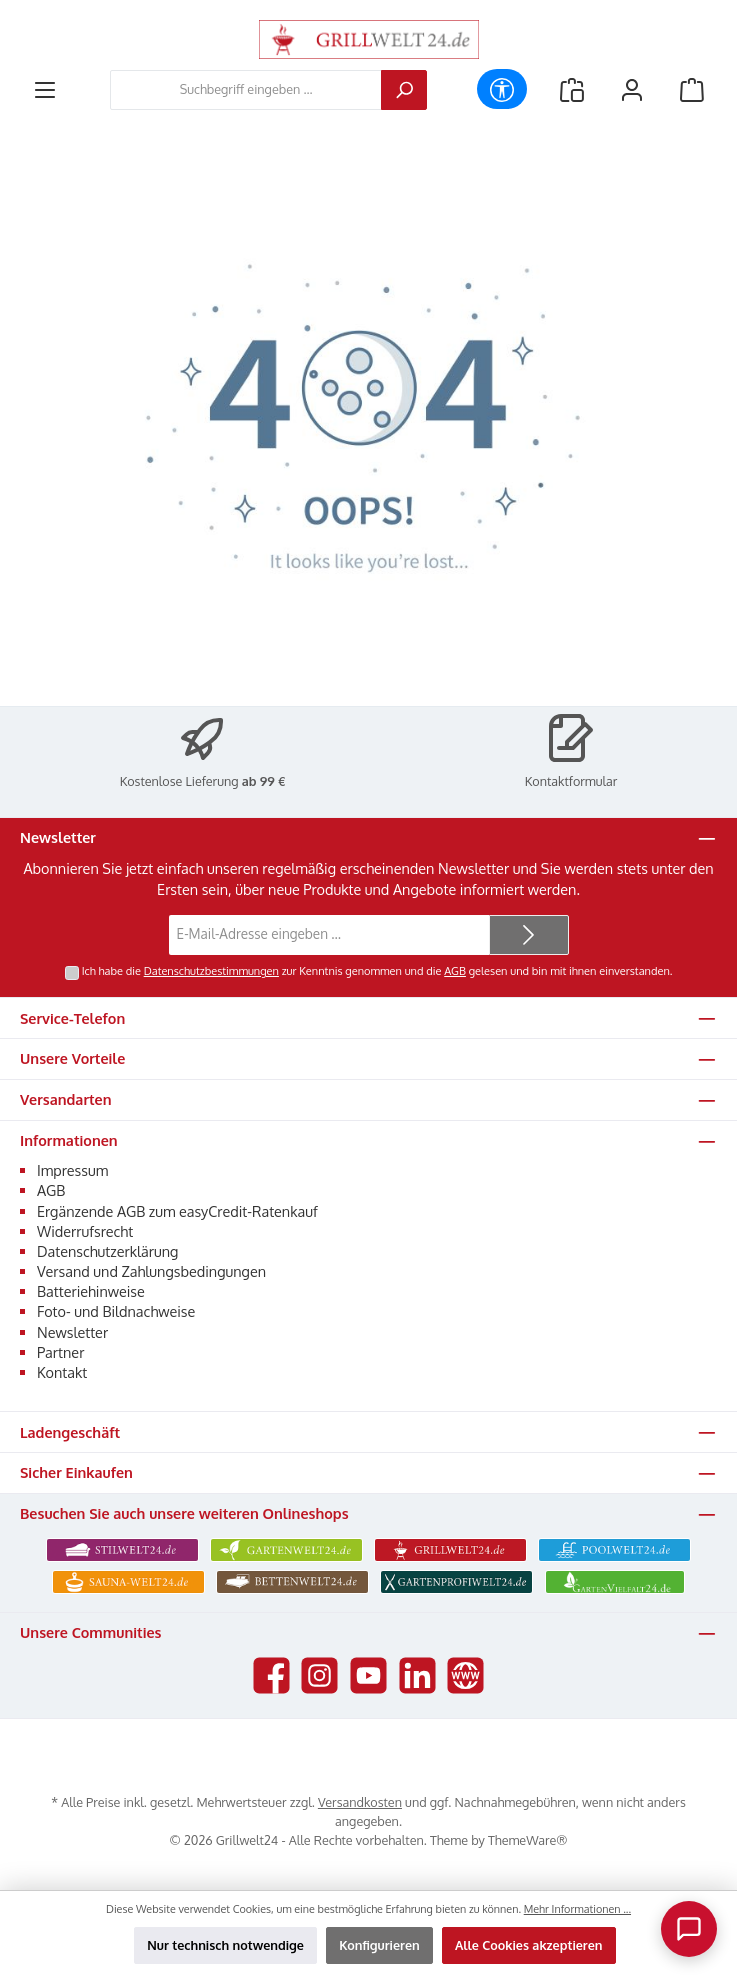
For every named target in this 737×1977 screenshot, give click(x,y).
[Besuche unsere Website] (465, 1675)
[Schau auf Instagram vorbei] (319, 1675)
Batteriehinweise (91, 1291)
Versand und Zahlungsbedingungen (151, 1271)
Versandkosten (360, 1802)
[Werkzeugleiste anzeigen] (502, 89)
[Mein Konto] (632, 89)
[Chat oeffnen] (689, 1929)
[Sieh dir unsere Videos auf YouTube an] (368, 1675)
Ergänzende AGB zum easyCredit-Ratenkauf (177, 1211)
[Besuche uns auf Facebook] (271, 1675)
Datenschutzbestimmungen (211, 971)
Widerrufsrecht (85, 1231)
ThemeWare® (528, 1840)
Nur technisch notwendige (225, 1945)
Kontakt (62, 1372)
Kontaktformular (571, 781)
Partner (60, 1352)
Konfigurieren (379, 1945)
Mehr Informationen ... (577, 1909)
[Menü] (45, 89)
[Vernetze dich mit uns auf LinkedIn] (417, 1675)
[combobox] (246, 90)
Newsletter (72, 1332)
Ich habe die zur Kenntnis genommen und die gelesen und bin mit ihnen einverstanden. (377, 971)
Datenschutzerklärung (107, 1251)
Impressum (72, 1170)
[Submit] (529, 935)
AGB (455, 971)
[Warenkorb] (692, 89)
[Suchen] (404, 90)
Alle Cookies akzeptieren (529, 1945)
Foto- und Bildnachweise (116, 1311)
